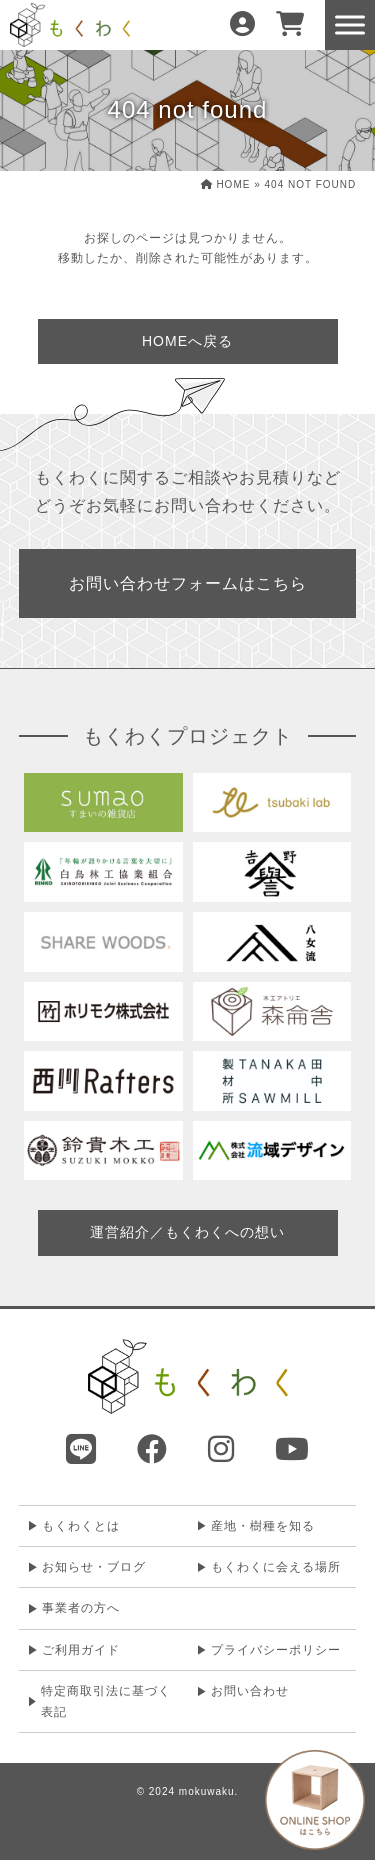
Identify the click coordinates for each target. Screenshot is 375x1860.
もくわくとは (81, 1526)
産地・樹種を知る (263, 1526)
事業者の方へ (81, 1608)
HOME (226, 184)
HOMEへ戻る (187, 341)
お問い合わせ (250, 1691)
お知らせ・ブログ (94, 1567)
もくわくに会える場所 (276, 1567)
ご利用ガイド (81, 1650)
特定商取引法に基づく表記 (106, 1701)
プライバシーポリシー (276, 1650)
